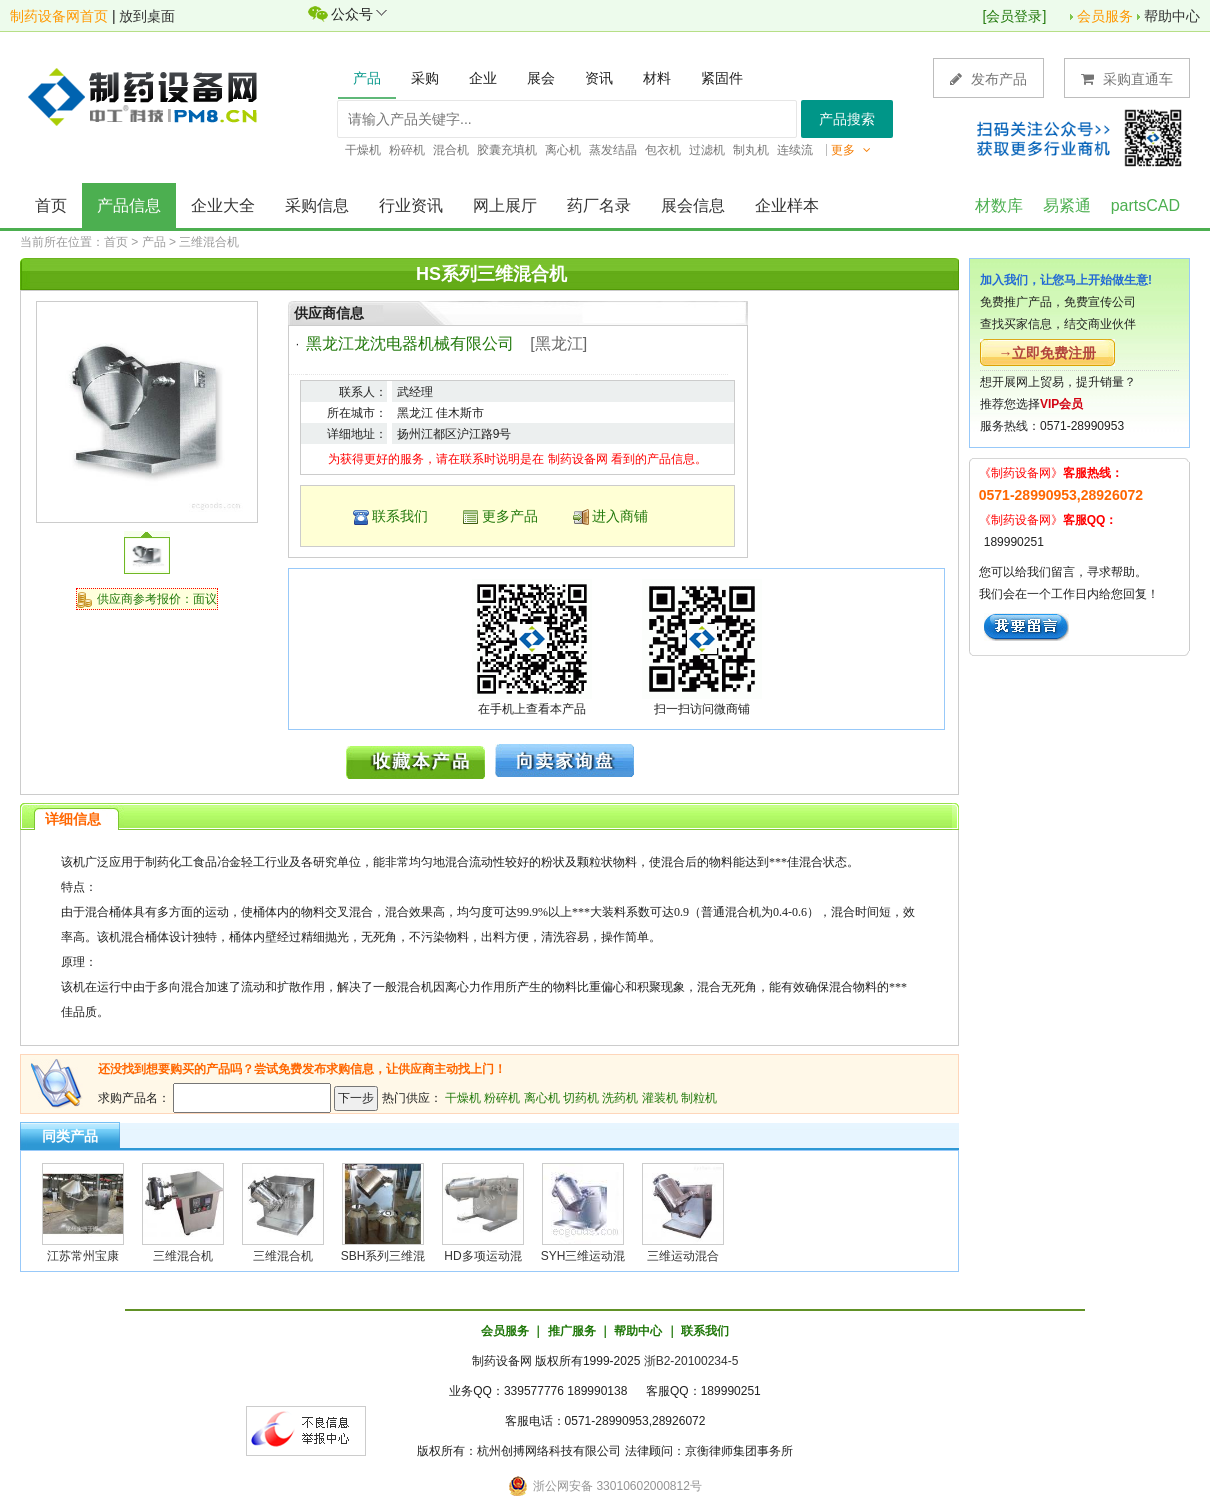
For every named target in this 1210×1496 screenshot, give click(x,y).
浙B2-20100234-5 (691, 1361)
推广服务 (572, 1331)
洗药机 (620, 1098)
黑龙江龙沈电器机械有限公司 (410, 343)
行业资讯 (411, 205)
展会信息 (693, 205)
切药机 (581, 1098)
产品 (154, 242)
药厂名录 (599, 205)
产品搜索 (847, 119)
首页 (51, 205)
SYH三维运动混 (583, 1256)
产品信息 (129, 205)
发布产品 (988, 78)
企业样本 (787, 205)
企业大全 (223, 205)
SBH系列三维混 (383, 1256)
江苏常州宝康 (83, 1256)
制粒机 (699, 1098)
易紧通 (1067, 205)
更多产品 (510, 516)
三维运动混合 (683, 1256)
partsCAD (1145, 205)
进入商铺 (620, 516)
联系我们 (400, 516)
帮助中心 (1172, 16)
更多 (851, 150)
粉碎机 (502, 1098)
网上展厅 (505, 205)
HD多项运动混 (482, 1256)
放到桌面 (147, 16)
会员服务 (1105, 16)
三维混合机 (209, 242)
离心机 (542, 1098)
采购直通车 (1127, 78)
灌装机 (660, 1098)
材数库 (999, 205)
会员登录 (1014, 16)
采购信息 (317, 205)
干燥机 (463, 1098)
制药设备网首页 (59, 16)
